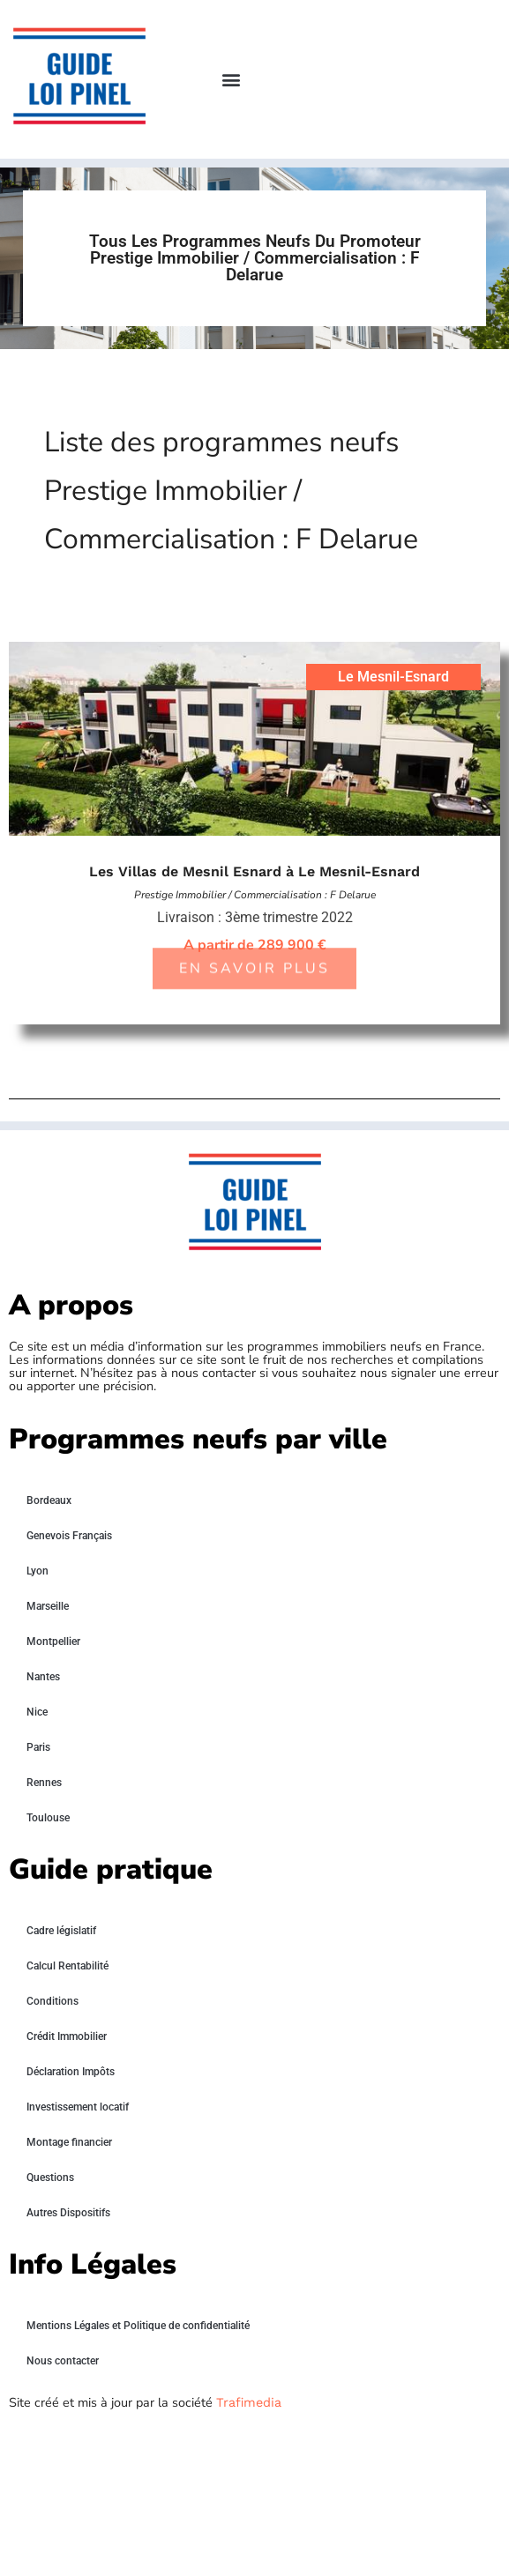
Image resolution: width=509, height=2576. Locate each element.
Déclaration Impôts (70, 2072)
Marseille (47, 1606)
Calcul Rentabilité (67, 1966)
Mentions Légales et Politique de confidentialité (138, 2325)
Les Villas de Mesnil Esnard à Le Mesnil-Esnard (254, 871)
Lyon (37, 1571)
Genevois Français (69, 1536)
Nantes (43, 1677)
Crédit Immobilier (66, 2036)
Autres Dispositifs (68, 2213)
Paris (38, 1747)
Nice (37, 1712)
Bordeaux (48, 1500)
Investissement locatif (77, 2107)
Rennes (44, 1782)
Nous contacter (62, 2361)
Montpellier (53, 1641)
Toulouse (48, 1818)
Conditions (52, 2001)
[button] (230, 79)
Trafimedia (248, 2402)
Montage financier (69, 2142)
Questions (50, 2177)
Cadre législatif (61, 1931)
